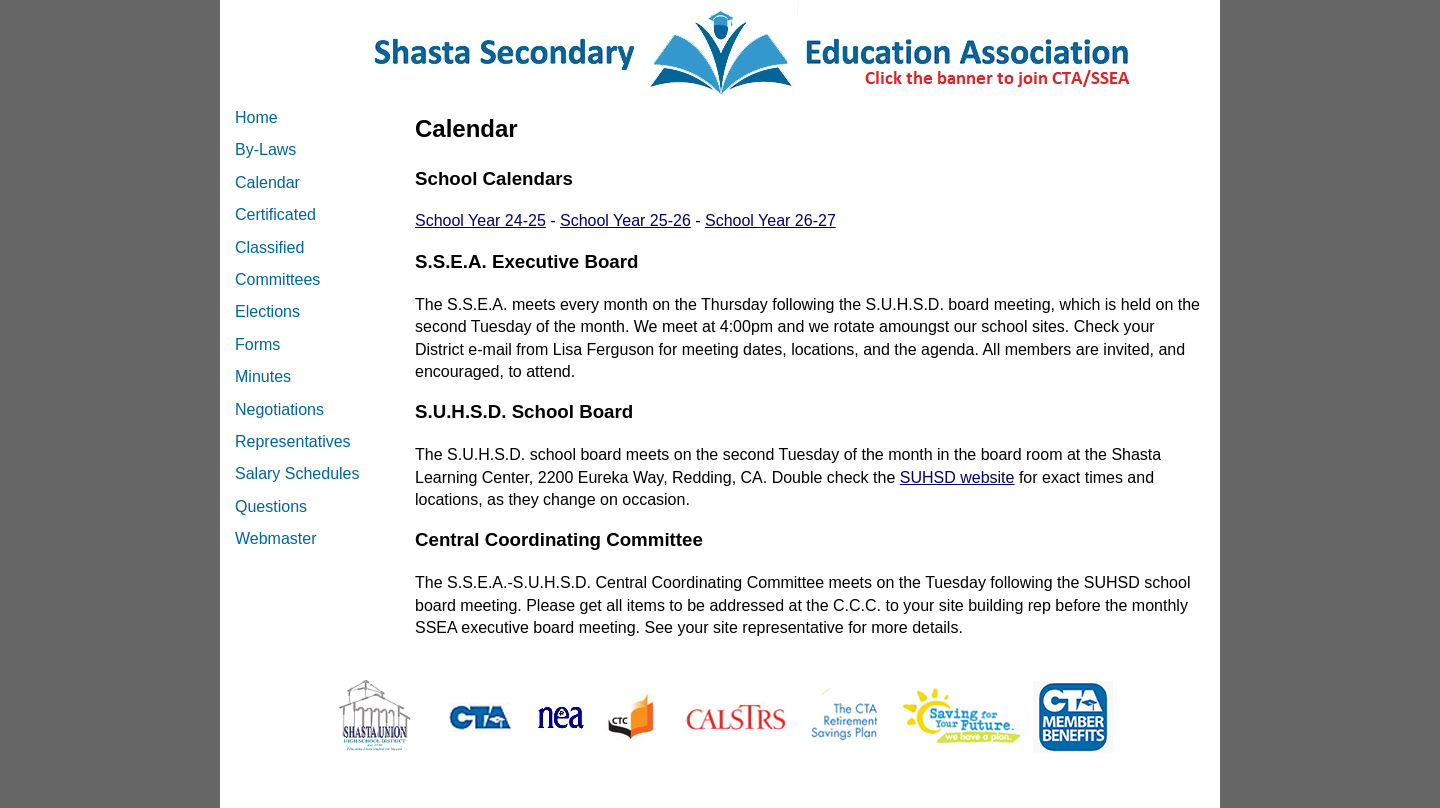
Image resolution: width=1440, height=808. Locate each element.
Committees (277, 279)
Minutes (263, 376)
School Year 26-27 (770, 220)
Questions (271, 506)
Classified (269, 247)
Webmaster (276, 538)
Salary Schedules (297, 473)
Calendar (267, 182)
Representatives (293, 441)
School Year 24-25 (480, 220)
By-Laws (265, 149)
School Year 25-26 (625, 220)
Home (256, 117)
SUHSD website (957, 477)
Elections (267, 311)
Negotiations (279, 409)
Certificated (275, 214)
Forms (257, 344)
